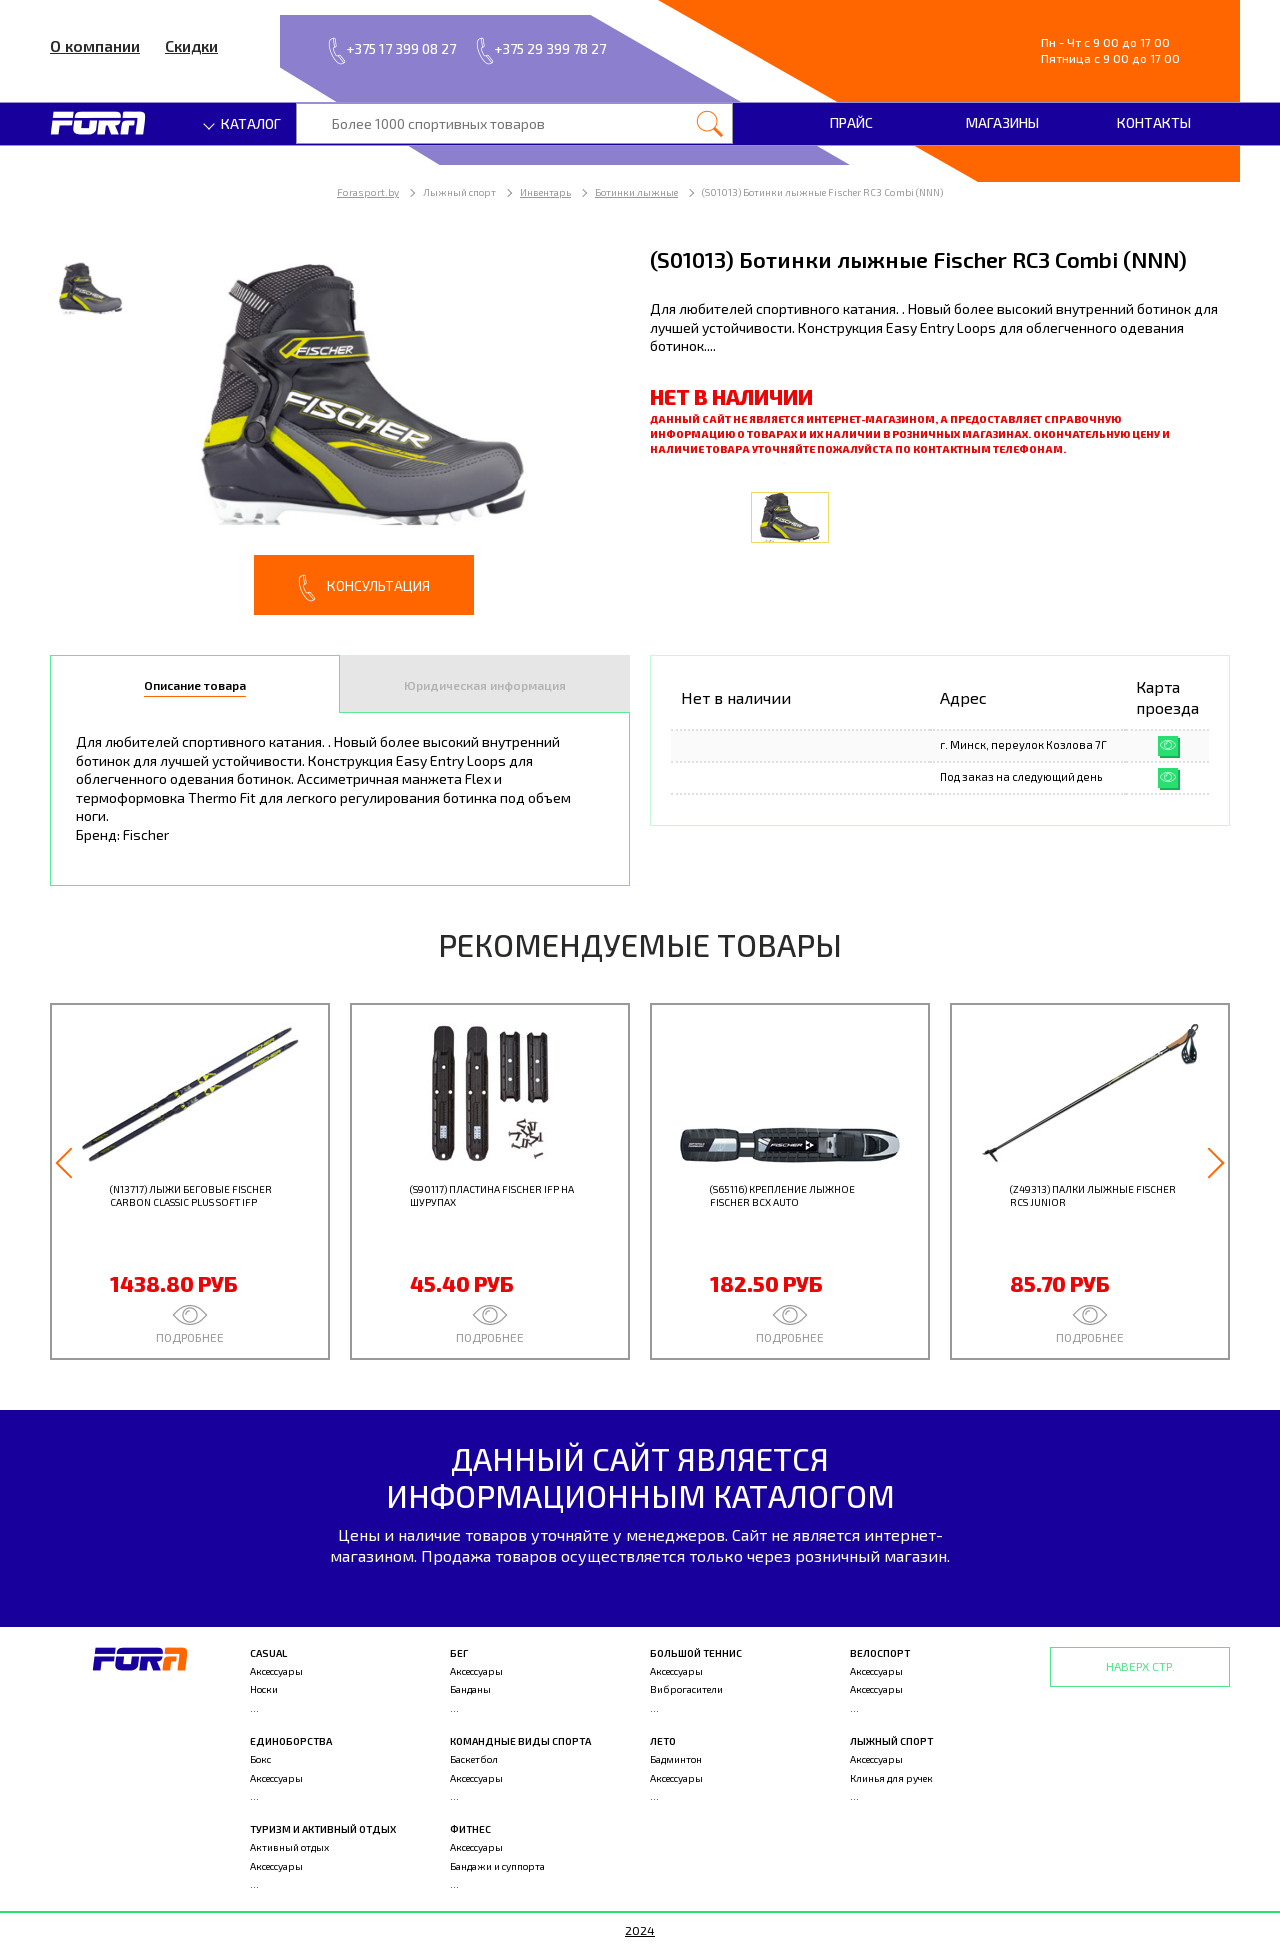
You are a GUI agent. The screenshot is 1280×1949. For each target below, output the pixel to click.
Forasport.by (368, 192)
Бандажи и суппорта (497, 1866)
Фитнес (470, 1829)
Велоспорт (880, 1653)
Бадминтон (676, 1759)
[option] (340, 429)
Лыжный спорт (891, 1741)
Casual (268, 1653)
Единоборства (291, 1741)
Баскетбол (474, 1759)
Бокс (260, 1759)
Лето (663, 1741)
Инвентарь (545, 192)
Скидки (191, 45)
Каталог (243, 123)
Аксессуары (276, 1671)
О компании (95, 45)
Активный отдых (289, 1847)
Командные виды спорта (520, 1741)
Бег (459, 1653)
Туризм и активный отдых (323, 1829)
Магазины (1002, 122)
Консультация (364, 588)
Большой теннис (696, 1653)
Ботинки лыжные (636, 192)
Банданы (470, 1689)
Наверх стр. (1140, 1666)
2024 (640, 1930)
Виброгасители (686, 1689)
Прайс (851, 122)
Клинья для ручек (891, 1778)
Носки (264, 1689)
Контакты (1154, 122)
